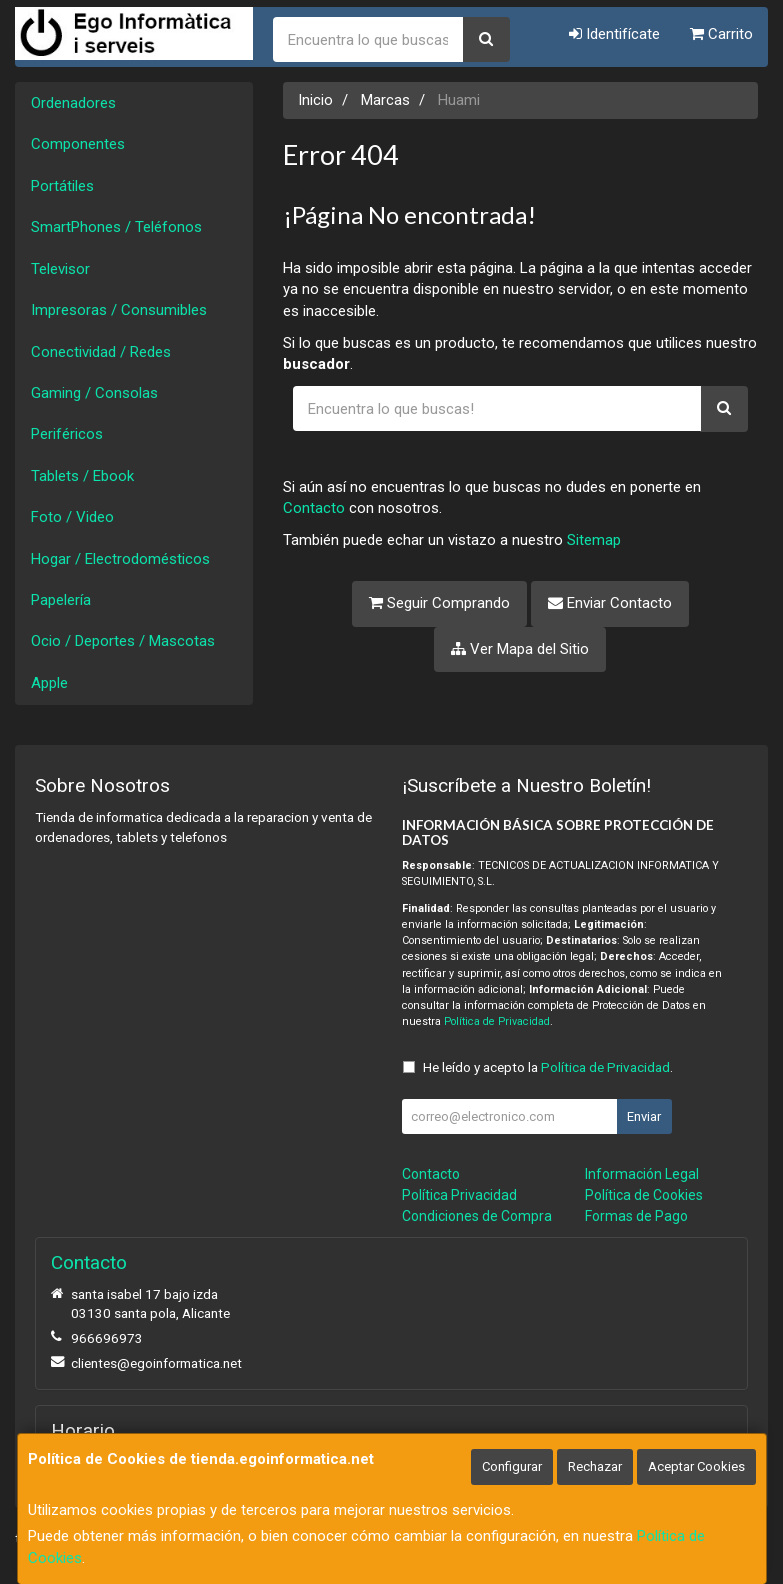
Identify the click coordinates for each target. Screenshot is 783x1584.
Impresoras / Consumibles (119, 310)
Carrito (721, 34)
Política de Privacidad (497, 1021)
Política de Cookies (644, 1195)
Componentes (78, 144)
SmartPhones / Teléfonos (116, 227)
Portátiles (62, 186)
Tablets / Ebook (82, 476)
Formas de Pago (636, 1216)
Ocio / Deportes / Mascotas (123, 641)
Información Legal (642, 1174)
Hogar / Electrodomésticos (120, 559)
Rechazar (595, 1466)
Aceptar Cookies (696, 1466)
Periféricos (67, 434)
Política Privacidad (459, 1195)
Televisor (60, 269)
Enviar (644, 1116)
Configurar (512, 1466)
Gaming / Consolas (94, 393)
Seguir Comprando (439, 603)
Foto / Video (72, 517)
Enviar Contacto (610, 603)
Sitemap (594, 540)
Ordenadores (73, 103)
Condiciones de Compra (477, 1216)
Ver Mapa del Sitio (520, 649)
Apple (49, 683)
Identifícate (614, 34)
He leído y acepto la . (548, 1067)
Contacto (314, 508)
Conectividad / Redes (101, 352)
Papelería (61, 600)
